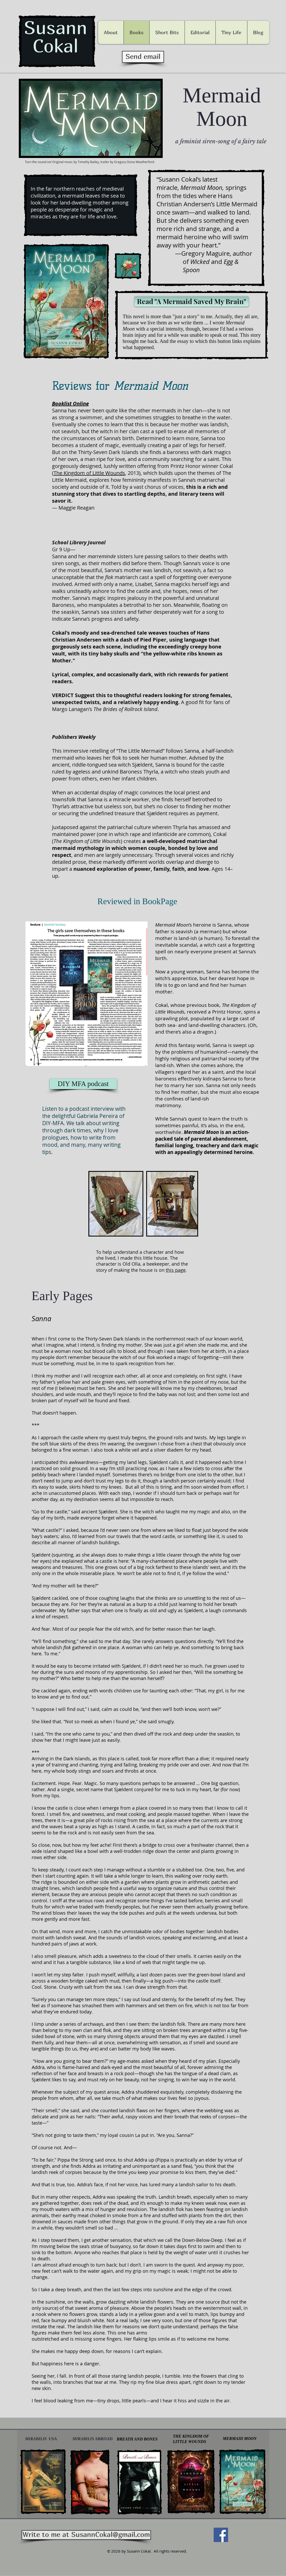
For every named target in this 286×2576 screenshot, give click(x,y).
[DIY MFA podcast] (83, 1084)
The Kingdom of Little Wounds (89, 472)
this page (176, 1270)
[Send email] (143, 57)
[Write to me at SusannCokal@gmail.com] (86, 2535)
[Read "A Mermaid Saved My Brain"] (191, 301)
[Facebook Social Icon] (221, 2535)
